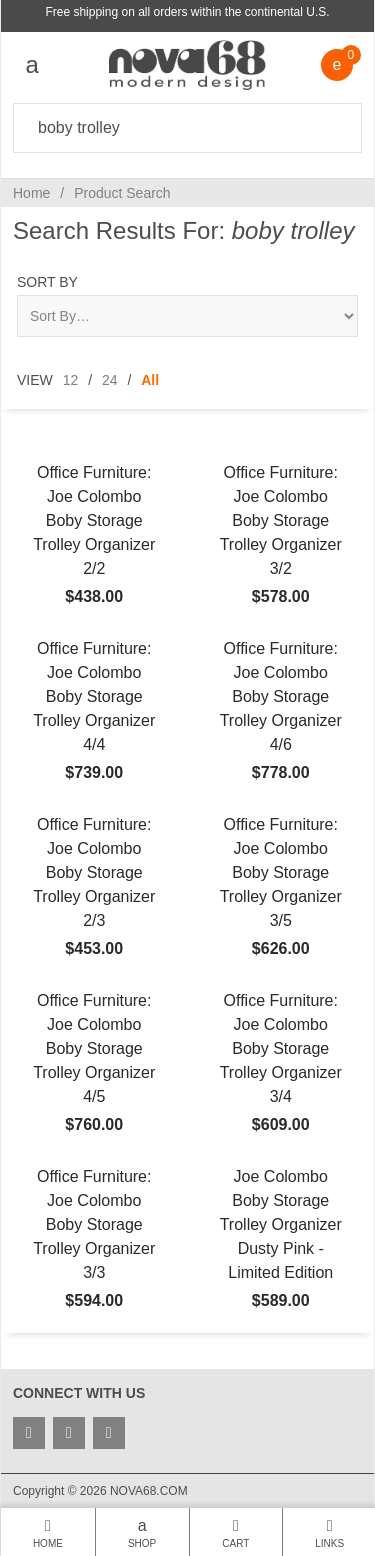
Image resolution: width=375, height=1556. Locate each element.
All (150, 380)
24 (110, 380)
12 (71, 380)
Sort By (47, 282)
